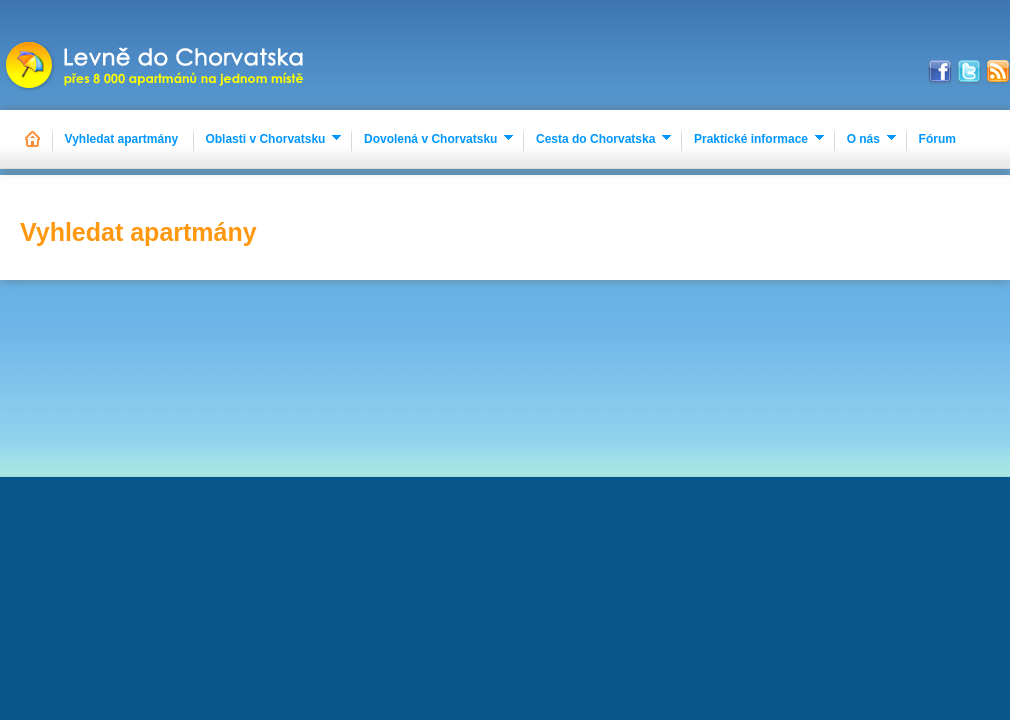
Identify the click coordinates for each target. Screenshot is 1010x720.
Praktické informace (751, 139)
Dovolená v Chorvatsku (430, 139)
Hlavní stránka (33, 139)
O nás (863, 139)
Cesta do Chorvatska (595, 139)
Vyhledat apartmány (122, 139)
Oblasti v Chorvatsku (265, 139)
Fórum (937, 139)
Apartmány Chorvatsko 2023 (156, 55)
